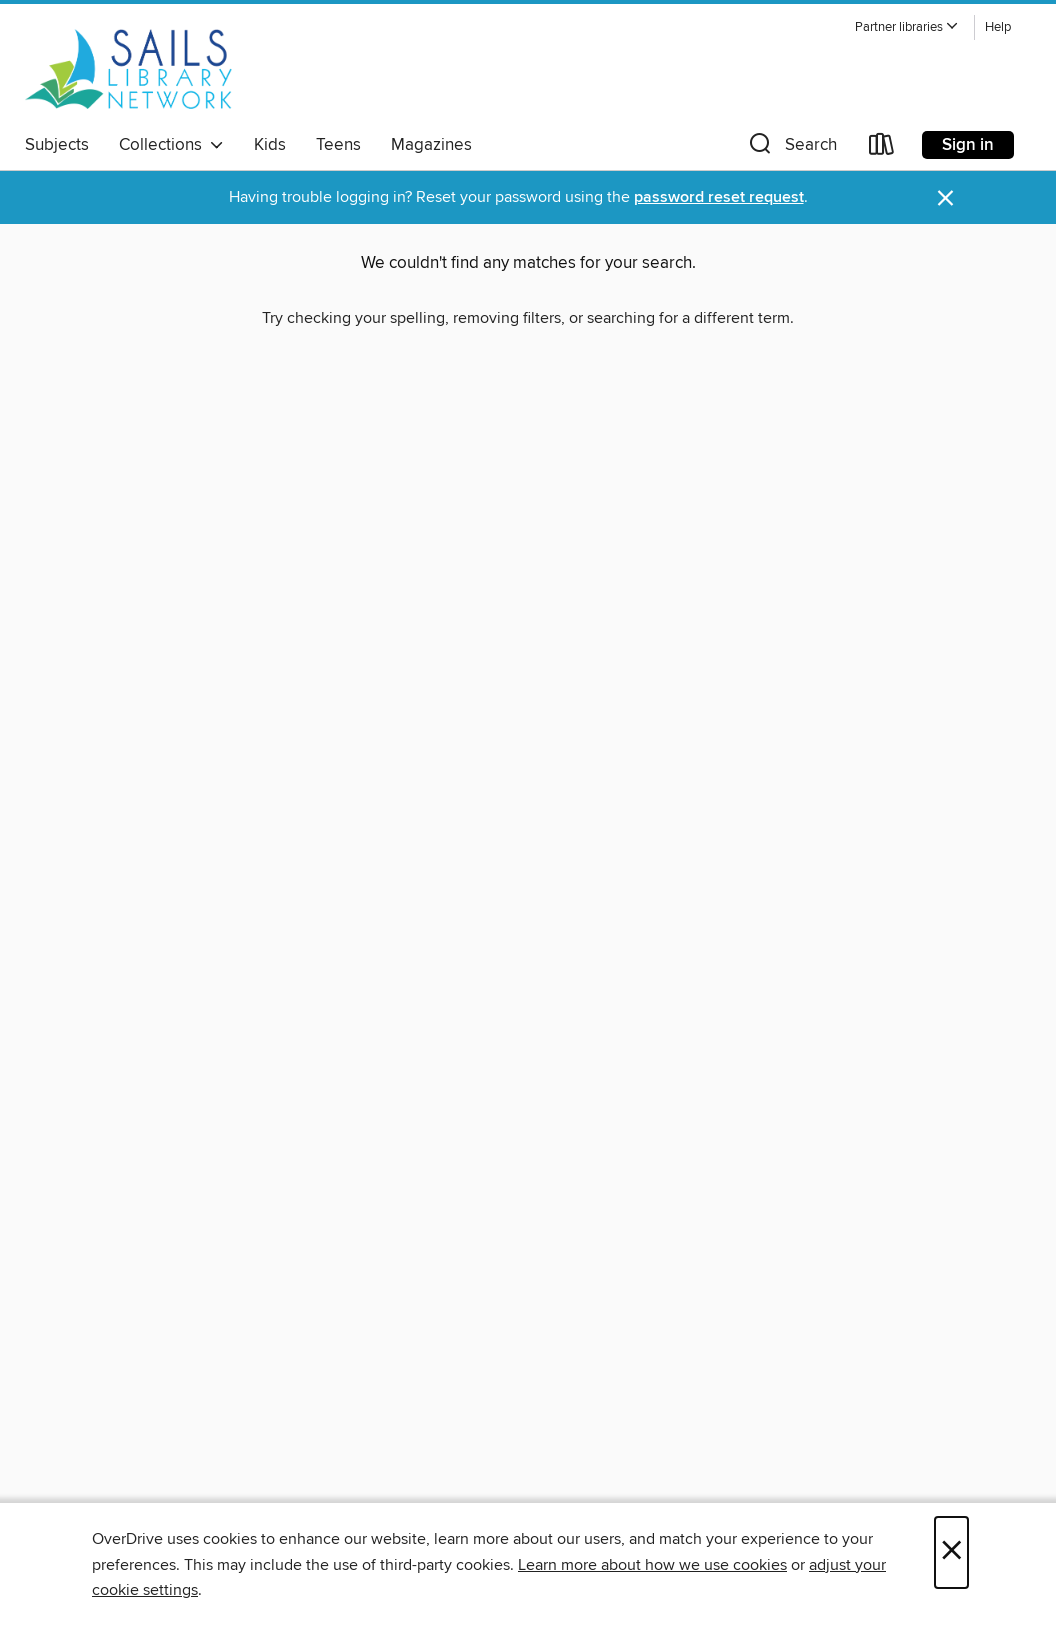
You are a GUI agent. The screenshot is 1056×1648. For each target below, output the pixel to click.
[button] (907, 27)
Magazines (431, 145)
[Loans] (882, 148)
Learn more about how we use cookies (652, 1565)
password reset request (719, 197)
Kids (270, 145)
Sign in (968, 145)
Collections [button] (171, 145)
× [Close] (951, 1552)
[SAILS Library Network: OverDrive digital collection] (129, 69)
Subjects (57, 145)
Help (998, 27)
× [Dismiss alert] (945, 198)
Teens (338, 145)
